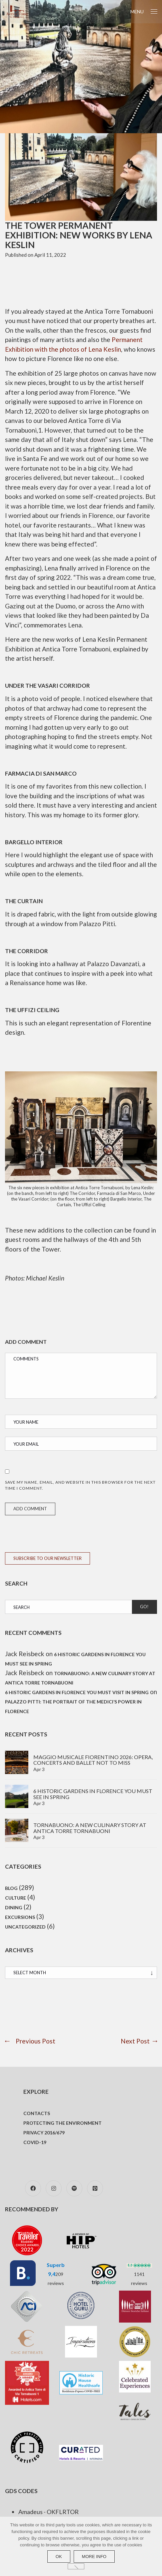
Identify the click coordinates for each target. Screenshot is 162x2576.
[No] (76, 2566)
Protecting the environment (62, 2123)
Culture (15, 1898)
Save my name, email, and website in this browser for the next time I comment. (80, 1485)
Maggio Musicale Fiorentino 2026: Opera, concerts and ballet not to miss (93, 1760)
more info (94, 2556)
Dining (13, 1907)
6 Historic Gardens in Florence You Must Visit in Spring (77, 1692)
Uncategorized (25, 1927)
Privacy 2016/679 (44, 2132)
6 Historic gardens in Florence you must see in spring (92, 1794)
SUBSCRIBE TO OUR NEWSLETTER (47, 1558)
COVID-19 (34, 2142)
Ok (59, 2556)
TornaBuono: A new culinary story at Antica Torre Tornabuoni (89, 1828)
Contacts (36, 2113)
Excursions (20, 1917)
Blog (11, 1888)
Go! (144, 1606)
